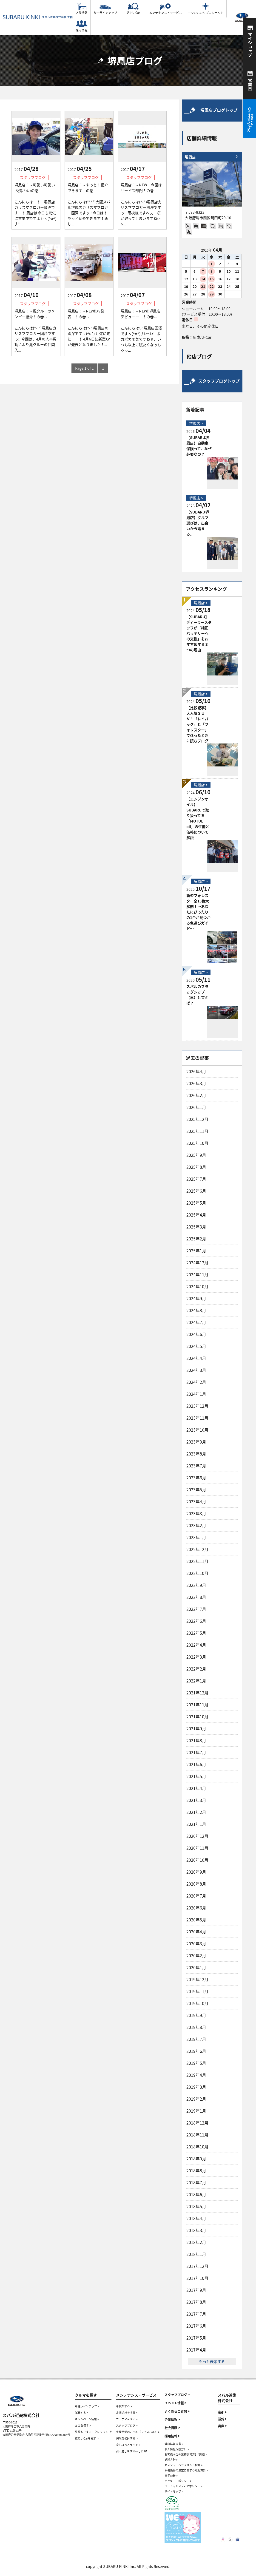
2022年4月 (196, 1645)
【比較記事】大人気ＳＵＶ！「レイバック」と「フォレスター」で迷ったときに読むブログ (197, 724)
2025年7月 (196, 1179)
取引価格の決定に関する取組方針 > (186, 2470)
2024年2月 (196, 1382)
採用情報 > (172, 2436)
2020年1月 (196, 1967)
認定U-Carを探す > (87, 2438)
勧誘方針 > (171, 2460)
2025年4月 (196, 1215)
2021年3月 (196, 1800)
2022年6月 (196, 1621)
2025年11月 (197, 1131)
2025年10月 (197, 1143)
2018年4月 (196, 2218)
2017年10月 (197, 2278)
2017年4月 (196, 2350)
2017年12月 (197, 2266)
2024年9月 (196, 1298)
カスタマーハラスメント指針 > (184, 2465)
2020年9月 (196, 1872)
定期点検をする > (127, 2413)
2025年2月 (196, 1239)
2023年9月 (196, 1442)
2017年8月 (196, 2302)
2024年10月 (197, 1286)
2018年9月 (196, 2159)
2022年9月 (196, 1585)
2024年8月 (196, 1310)
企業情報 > (172, 2419)
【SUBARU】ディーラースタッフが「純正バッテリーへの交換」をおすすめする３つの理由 (199, 633)
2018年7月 (196, 2182)
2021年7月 (196, 1752)
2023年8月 (196, 1454)
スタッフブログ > (127, 2425)
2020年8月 (196, 1884)
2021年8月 (196, 1740)
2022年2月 (196, 1669)
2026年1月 (196, 1107)
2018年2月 (196, 2242)
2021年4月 (196, 1788)
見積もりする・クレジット (93, 2432)
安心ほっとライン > (128, 2445)
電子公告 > (171, 2476)
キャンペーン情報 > (87, 2419)
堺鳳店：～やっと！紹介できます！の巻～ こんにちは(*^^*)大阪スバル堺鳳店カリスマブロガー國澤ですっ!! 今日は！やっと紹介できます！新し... (89, 204)
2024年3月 (196, 1370)
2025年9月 (196, 1155)
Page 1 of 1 (84, 368)
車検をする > (124, 2406)
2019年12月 (197, 1979)
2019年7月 (196, 2039)
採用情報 (82, 26)
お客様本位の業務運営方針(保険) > (186, 2454)
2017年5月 (196, 2338)
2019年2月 (196, 2099)
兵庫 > (222, 2425)
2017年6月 (196, 2326)
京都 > (222, 2412)
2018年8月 (196, 2170)
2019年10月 (197, 2003)
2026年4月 (196, 1071)
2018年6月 (196, 2194)
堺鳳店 (190, 157)
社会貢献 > (172, 2427)
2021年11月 (197, 1705)
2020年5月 (196, 1920)
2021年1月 (196, 1824)
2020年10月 (197, 1860)
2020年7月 (196, 1896)
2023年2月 (196, 1525)
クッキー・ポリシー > (178, 2481)
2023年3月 (196, 1513)
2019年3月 (196, 2087)
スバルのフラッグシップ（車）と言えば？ (197, 995)
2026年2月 (196, 1095)
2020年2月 (196, 1955)
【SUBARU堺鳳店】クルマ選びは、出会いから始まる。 (197, 523)
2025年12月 (197, 1119)
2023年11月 (197, 1418)
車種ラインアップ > (87, 2406)
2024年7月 (196, 1322)
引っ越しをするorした (131, 2451)
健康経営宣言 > (174, 2444)
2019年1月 (196, 2111)
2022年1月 (196, 1681)
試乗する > (81, 2413)
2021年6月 (196, 1764)
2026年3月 (196, 1083)
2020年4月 (196, 1932)
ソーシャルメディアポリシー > (183, 2486)
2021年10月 (197, 1717)
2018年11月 (197, 2135)
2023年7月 (196, 1466)
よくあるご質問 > (177, 2411)
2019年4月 (196, 2075)
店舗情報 (82, 9)
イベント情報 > (175, 2402)
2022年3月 (196, 1657)
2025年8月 (196, 1167)
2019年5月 (196, 2063)
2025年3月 (196, 1227)
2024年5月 (196, 1346)
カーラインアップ (105, 9)
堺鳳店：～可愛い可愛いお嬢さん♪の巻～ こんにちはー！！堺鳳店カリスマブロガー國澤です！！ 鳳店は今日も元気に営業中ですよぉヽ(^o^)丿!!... (35, 204)
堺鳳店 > (196, 423)
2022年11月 (197, 1561)
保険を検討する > (127, 2438)
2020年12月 (197, 1836)
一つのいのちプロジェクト (206, 9)
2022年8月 (196, 1597)
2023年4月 (196, 1501)
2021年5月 (196, 1776)
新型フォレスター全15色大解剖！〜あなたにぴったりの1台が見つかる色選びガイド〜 (198, 912)
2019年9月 (196, 2015)
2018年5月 (196, 2206)
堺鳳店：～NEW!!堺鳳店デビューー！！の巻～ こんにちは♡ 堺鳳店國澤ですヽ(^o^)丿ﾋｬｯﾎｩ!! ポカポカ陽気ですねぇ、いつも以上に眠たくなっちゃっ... (141, 330)
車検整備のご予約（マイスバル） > (138, 2432)
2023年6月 (196, 1478)
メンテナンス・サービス (165, 9)
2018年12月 (197, 2123)
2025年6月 (196, 1191)
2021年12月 (197, 1693)
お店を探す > (83, 2425)
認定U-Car (133, 9)
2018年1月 (196, 2254)
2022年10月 (197, 1573)
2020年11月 (197, 1848)
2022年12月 (197, 1549)
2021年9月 (196, 1728)
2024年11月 (197, 1274)
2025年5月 (196, 1203)
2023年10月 (197, 1430)
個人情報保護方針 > (177, 2449)
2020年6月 (196, 1908)
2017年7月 (196, 2314)
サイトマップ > (174, 2491)
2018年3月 (196, 2230)
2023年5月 (196, 1490)
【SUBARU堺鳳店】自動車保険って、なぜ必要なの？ (199, 446)
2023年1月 (196, 1537)
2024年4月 (196, 1358)
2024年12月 (197, 1263)
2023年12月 (197, 1406)
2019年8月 (196, 2027)
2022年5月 (196, 1633)
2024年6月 (196, 1334)
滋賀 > (222, 2419)
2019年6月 (196, 2051)
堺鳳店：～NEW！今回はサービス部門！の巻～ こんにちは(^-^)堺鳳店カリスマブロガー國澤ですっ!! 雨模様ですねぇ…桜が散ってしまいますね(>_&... (141, 204)
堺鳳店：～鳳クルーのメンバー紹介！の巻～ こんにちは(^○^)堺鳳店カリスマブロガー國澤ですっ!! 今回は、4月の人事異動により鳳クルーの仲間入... (35, 330)
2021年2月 (196, 1812)
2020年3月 (196, 1944)
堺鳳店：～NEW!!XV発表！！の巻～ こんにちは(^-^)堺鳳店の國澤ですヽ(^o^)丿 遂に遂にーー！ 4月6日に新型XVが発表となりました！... (89, 327)
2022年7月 (196, 1609)
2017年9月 (196, 2290)
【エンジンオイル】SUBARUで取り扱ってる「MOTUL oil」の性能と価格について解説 (197, 818)
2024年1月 (196, 1394)
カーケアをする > (127, 2419)
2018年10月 (197, 2147)
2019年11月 (197, 1991)
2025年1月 (196, 1251)
